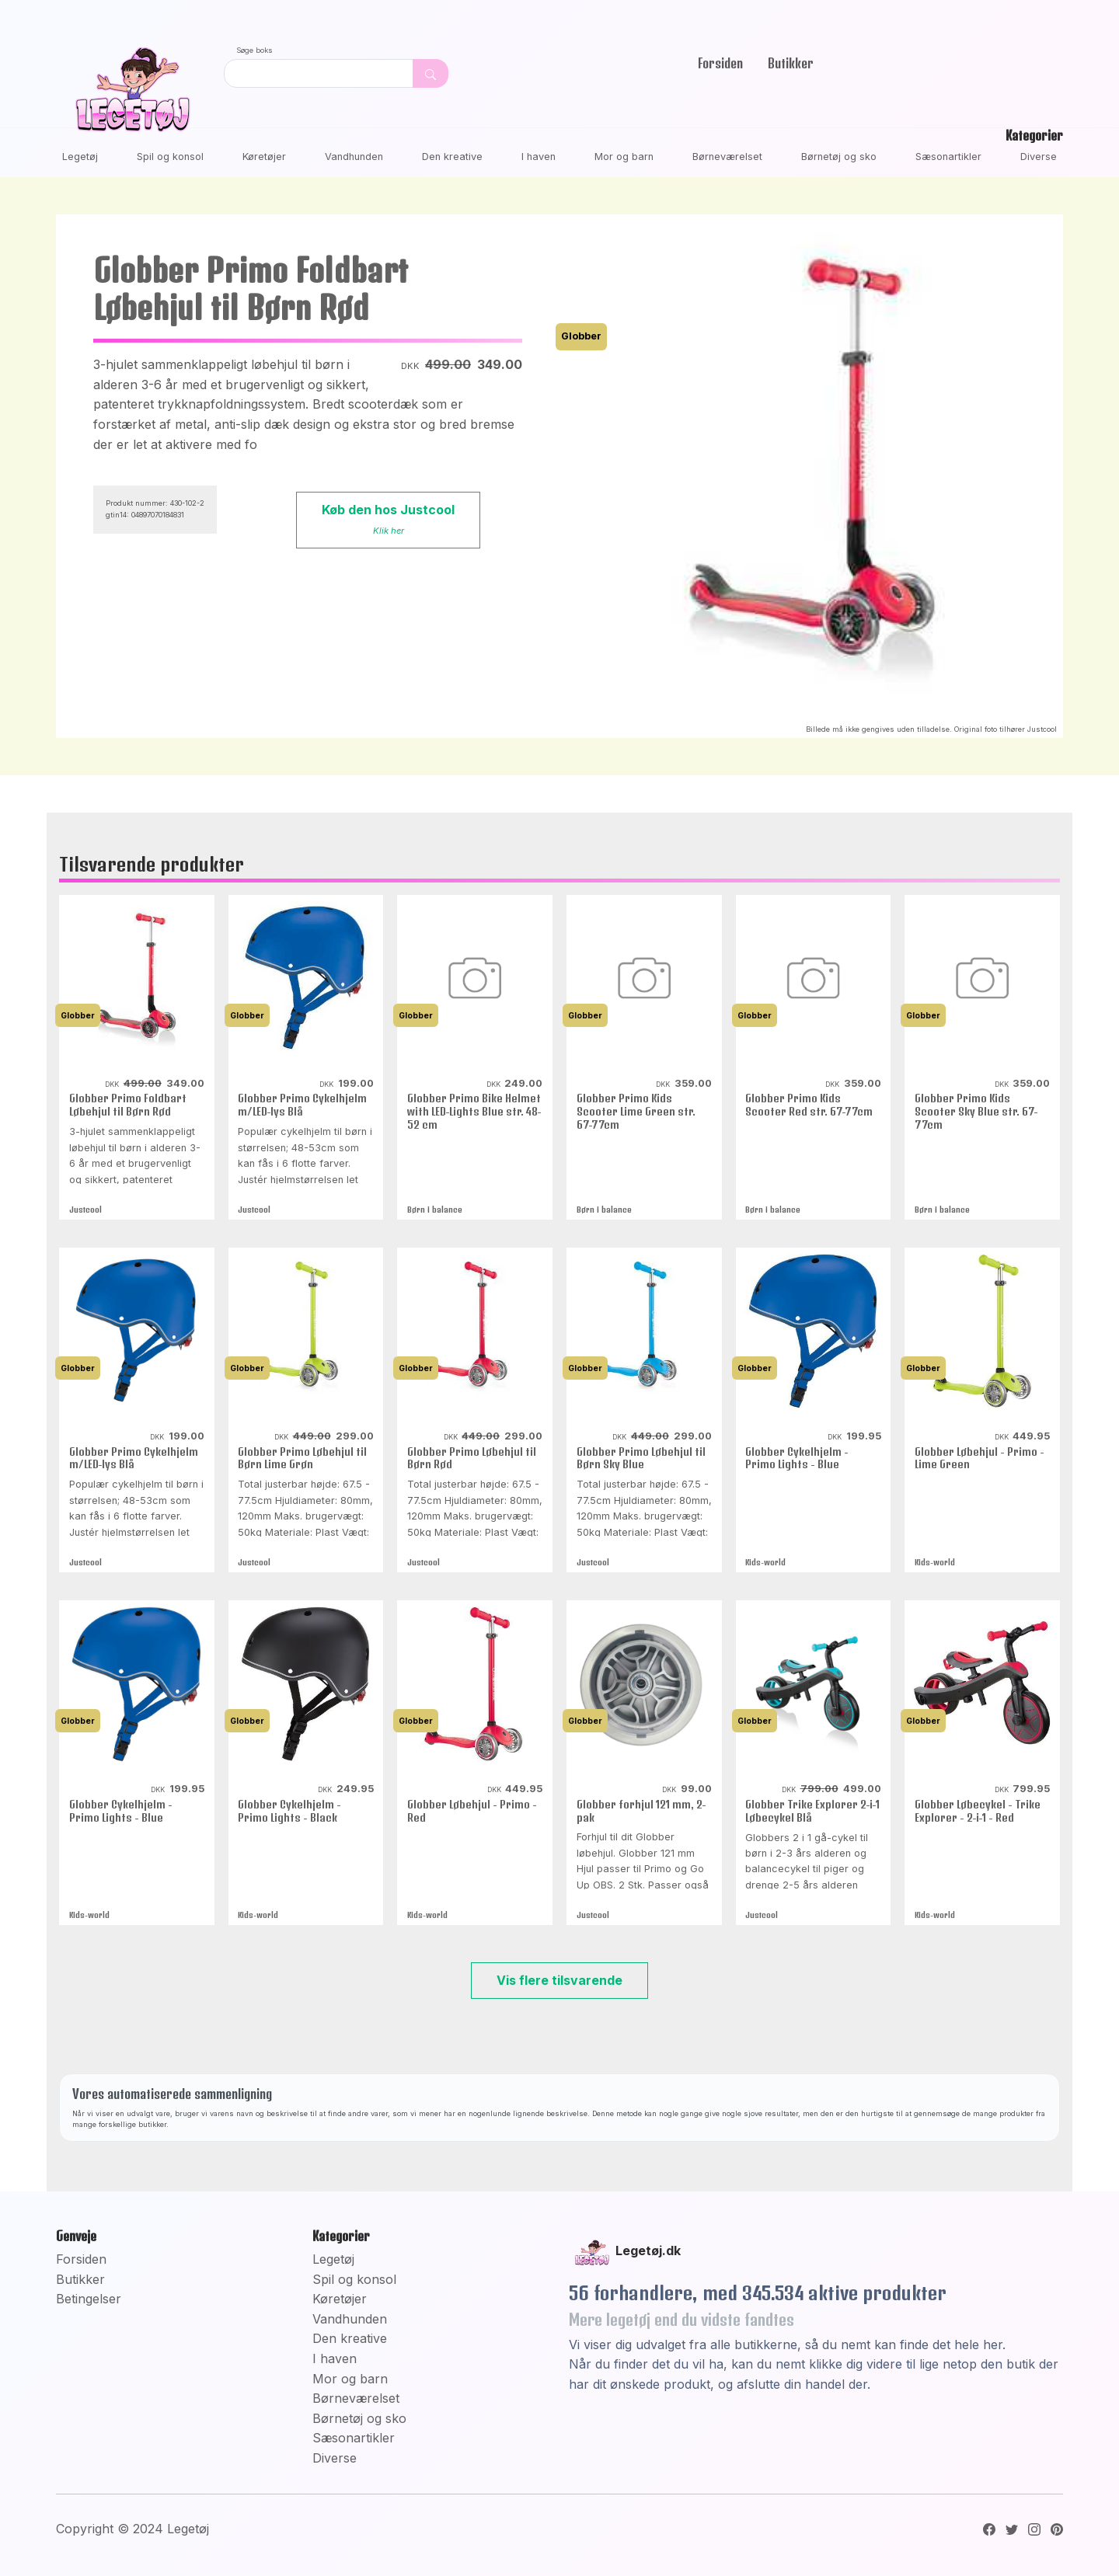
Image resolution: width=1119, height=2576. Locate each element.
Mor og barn (624, 156)
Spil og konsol (170, 156)
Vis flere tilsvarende (559, 1980)
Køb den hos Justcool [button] (388, 519)
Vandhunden (354, 156)
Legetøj (80, 156)
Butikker (791, 63)
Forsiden (720, 63)
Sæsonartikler (948, 156)
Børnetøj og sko (839, 156)
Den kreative (452, 156)
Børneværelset (727, 156)
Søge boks (254, 50)
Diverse (1038, 156)
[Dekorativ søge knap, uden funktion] (430, 73)
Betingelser (88, 2298)
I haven (538, 156)
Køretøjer (264, 156)
